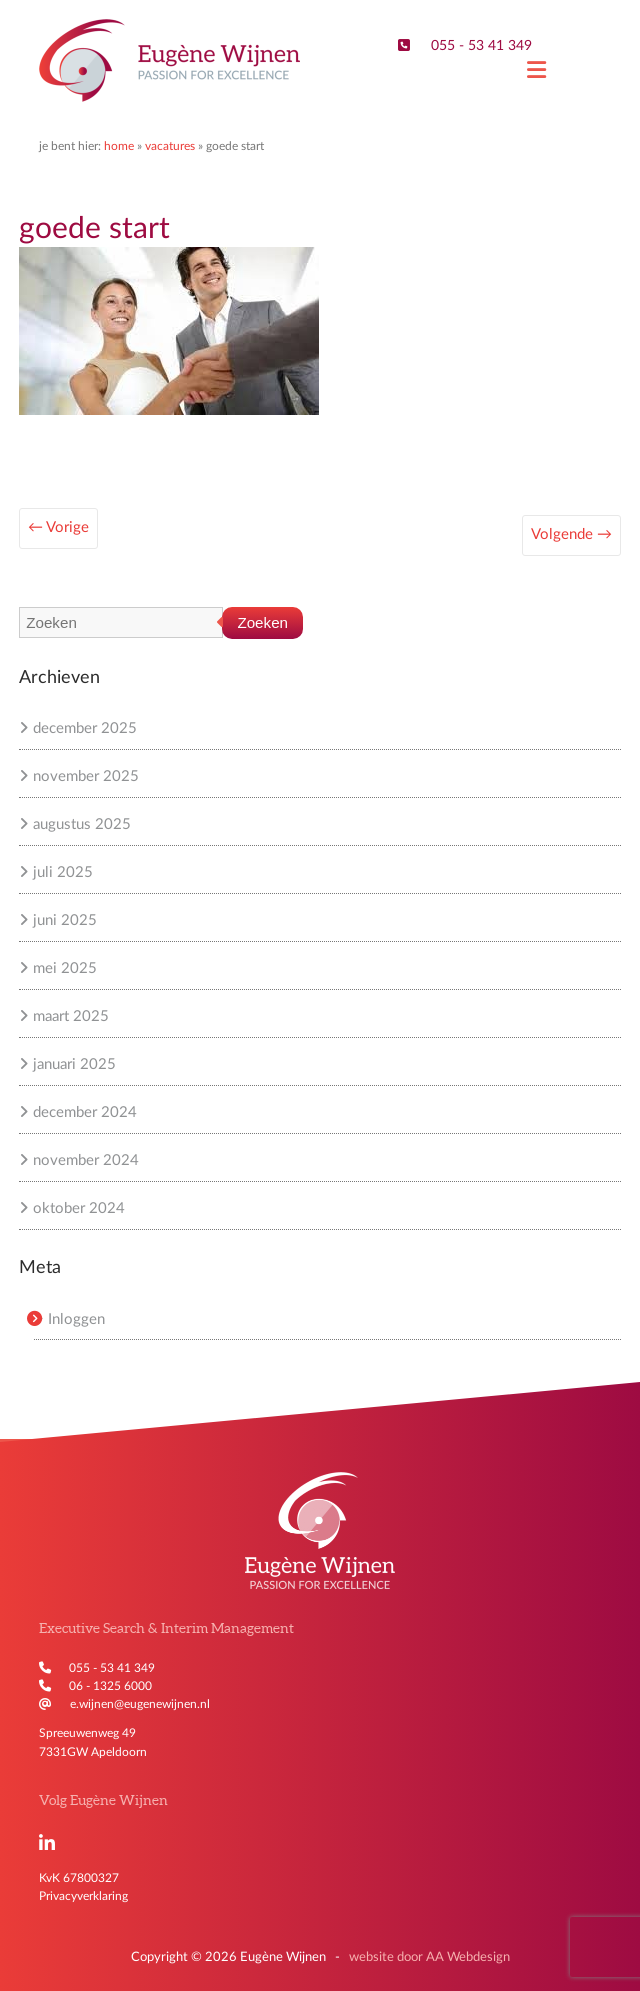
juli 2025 (63, 872)
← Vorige (58, 527)
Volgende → (571, 534)
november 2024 (86, 1160)
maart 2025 (71, 1016)
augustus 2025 (82, 824)
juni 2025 (65, 920)
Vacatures (170, 146)
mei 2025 (65, 968)
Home (119, 146)
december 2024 (85, 1112)
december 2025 (85, 728)
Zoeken (262, 622)
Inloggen (76, 1319)
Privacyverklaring (83, 1896)
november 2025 (86, 776)
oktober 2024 (79, 1208)
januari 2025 (74, 1064)
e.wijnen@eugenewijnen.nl (140, 1704)
